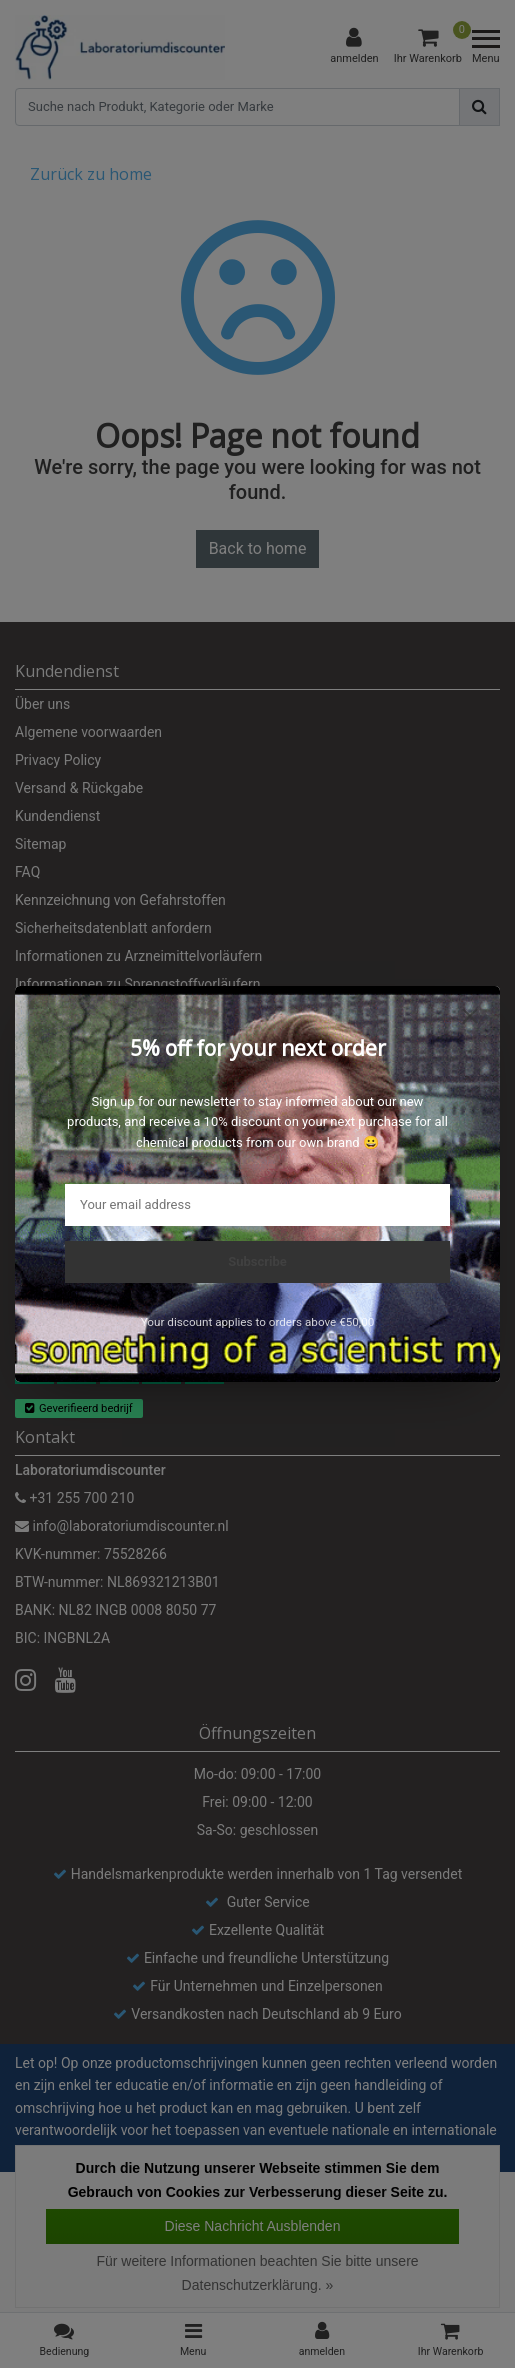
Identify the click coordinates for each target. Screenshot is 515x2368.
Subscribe (257, 1261)
